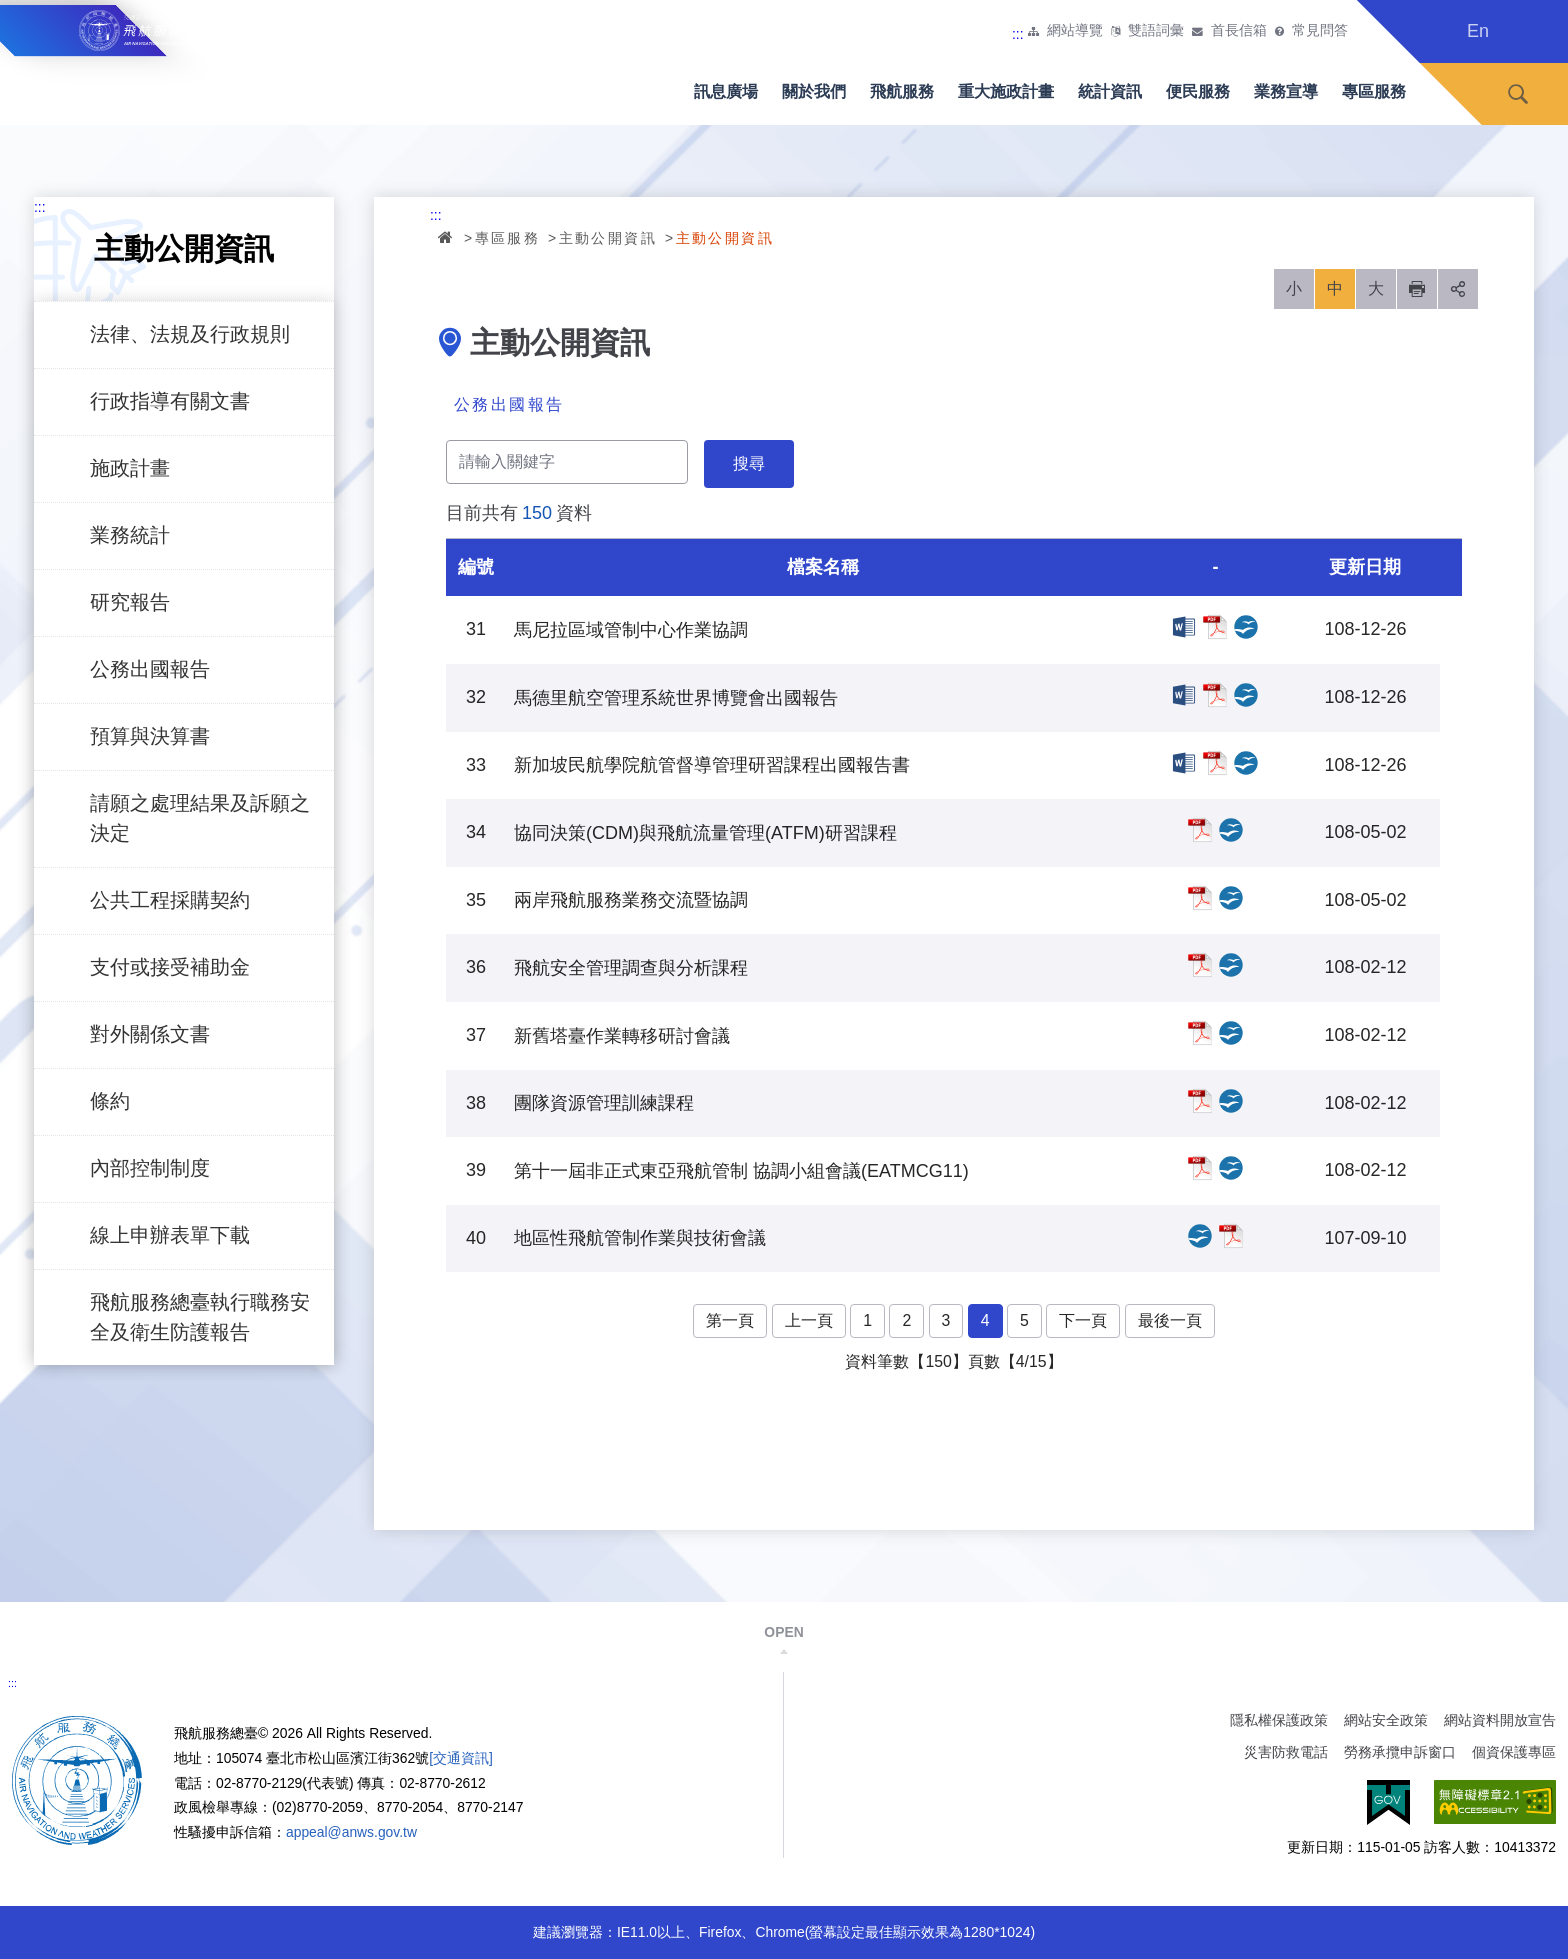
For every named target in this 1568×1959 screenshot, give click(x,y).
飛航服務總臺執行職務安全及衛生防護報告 (200, 1317)
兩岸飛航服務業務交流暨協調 (1200, 898)
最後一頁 (1170, 1320)
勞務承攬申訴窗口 (1400, 1752)
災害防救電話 (1286, 1752)
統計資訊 (1110, 91)
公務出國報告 (150, 669)
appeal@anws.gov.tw (351, 1832)
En (1478, 31)
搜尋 (1518, 94)
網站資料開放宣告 (1500, 1720)
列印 (1417, 289)
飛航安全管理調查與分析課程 (1200, 965)
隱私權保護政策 (1279, 1720)
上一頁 (809, 1320)
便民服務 (1198, 91)
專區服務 (1374, 91)
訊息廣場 (726, 91)
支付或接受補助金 (170, 967)
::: (1018, 34)
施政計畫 (130, 468)
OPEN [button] (783, 1632)
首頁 (447, 237)
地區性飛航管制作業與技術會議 (1200, 1236)
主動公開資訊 (608, 238)
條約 (110, 1101)
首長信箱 (1239, 31)
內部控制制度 (150, 1168)
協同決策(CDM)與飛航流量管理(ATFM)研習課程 (1200, 830)
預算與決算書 (150, 736)
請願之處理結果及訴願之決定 (200, 818)
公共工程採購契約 (170, 900)
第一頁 (730, 1320)
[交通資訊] (461, 1758)
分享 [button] (1458, 289)
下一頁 (1083, 1320)
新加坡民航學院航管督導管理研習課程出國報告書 (1184, 763)
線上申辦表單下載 (170, 1235)
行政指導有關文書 (170, 401)
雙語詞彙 (1156, 31)
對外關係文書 (150, 1034)
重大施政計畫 (1006, 91)
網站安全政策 (1386, 1720)
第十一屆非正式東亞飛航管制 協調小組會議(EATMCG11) (1200, 1168)
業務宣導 (1286, 91)
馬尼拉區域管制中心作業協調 (1184, 627)
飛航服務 (902, 91)
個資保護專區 (1514, 1752)
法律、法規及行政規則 (190, 334)
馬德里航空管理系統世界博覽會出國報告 (1184, 695)
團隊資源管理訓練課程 (1200, 1101)
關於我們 (814, 91)
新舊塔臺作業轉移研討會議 (1200, 1033)
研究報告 (130, 602)
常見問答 (1320, 31)
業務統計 (130, 535)
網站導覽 (1075, 31)
